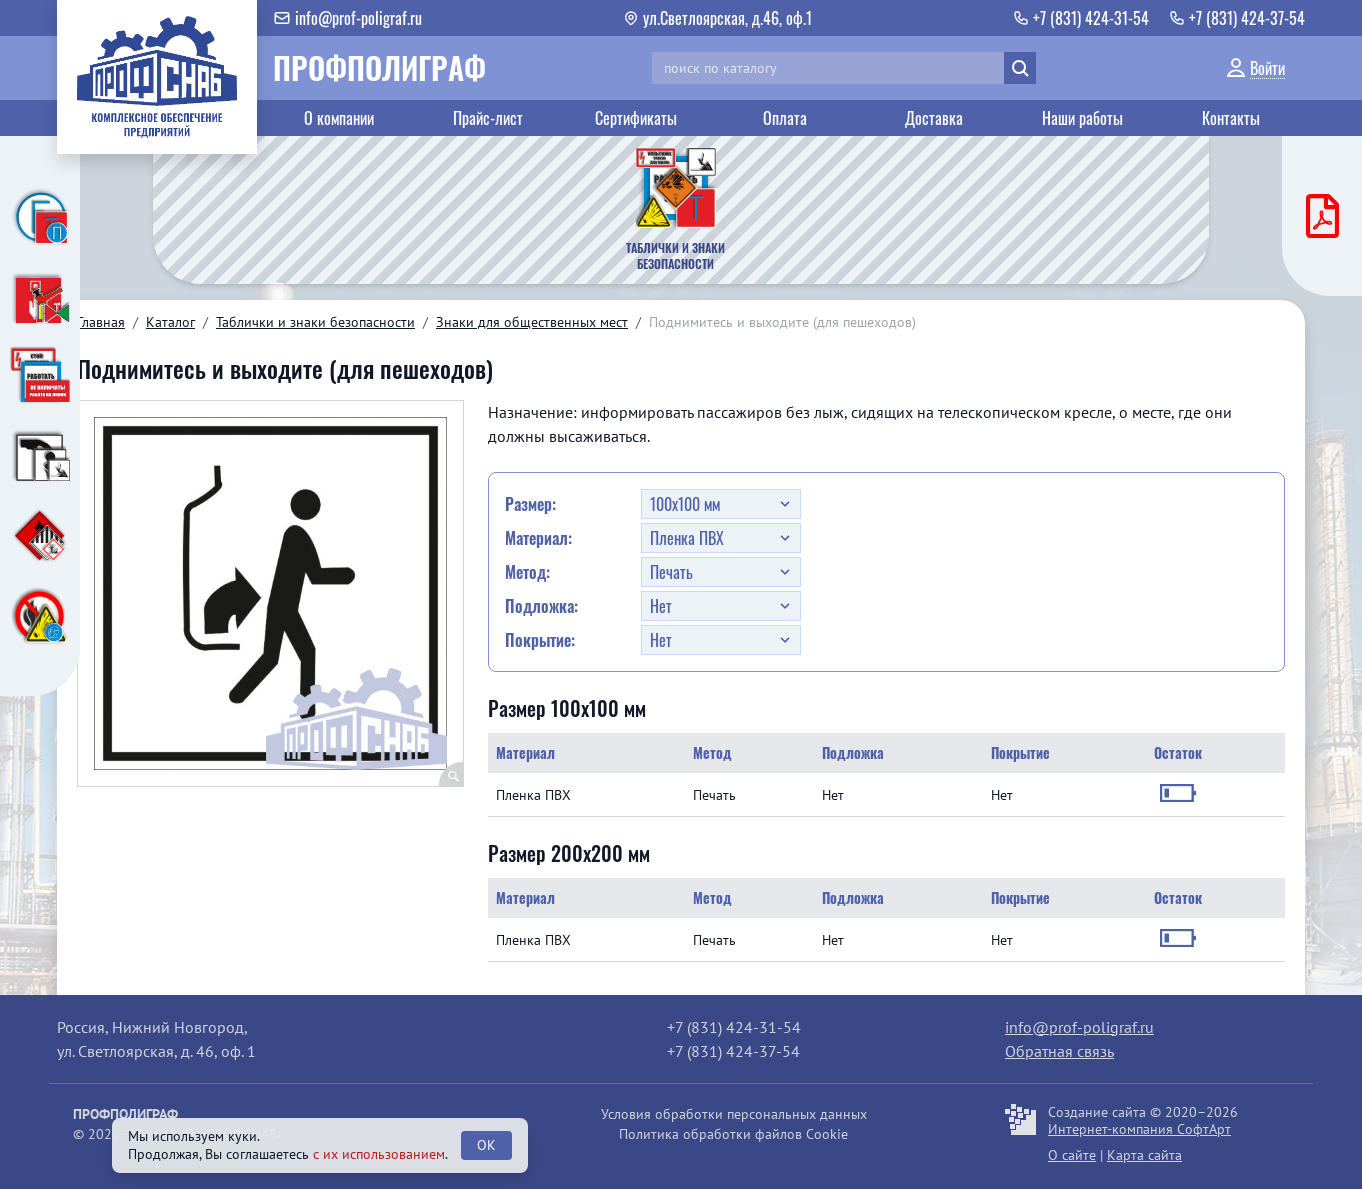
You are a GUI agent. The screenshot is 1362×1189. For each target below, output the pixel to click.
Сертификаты (636, 118)
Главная (101, 322)
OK (486, 1145)
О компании (339, 118)
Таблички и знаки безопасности (315, 322)
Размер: (530, 504)
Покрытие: (540, 640)
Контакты (1231, 118)
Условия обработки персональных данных (734, 1114)
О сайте (1072, 1155)
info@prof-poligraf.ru (1079, 1027)
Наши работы (1082, 118)
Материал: (538, 538)
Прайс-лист (488, 118)
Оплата (785, 118)
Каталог (170, 322)
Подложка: (541, 606)
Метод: (527, 572)
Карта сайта (1144, 1155)
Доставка (934, 118)
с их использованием (379, 1154)
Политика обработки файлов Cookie (733, 1134)
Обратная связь (1059, 1051)
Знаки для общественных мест (532, 322)
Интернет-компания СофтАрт (1139, 1129)
